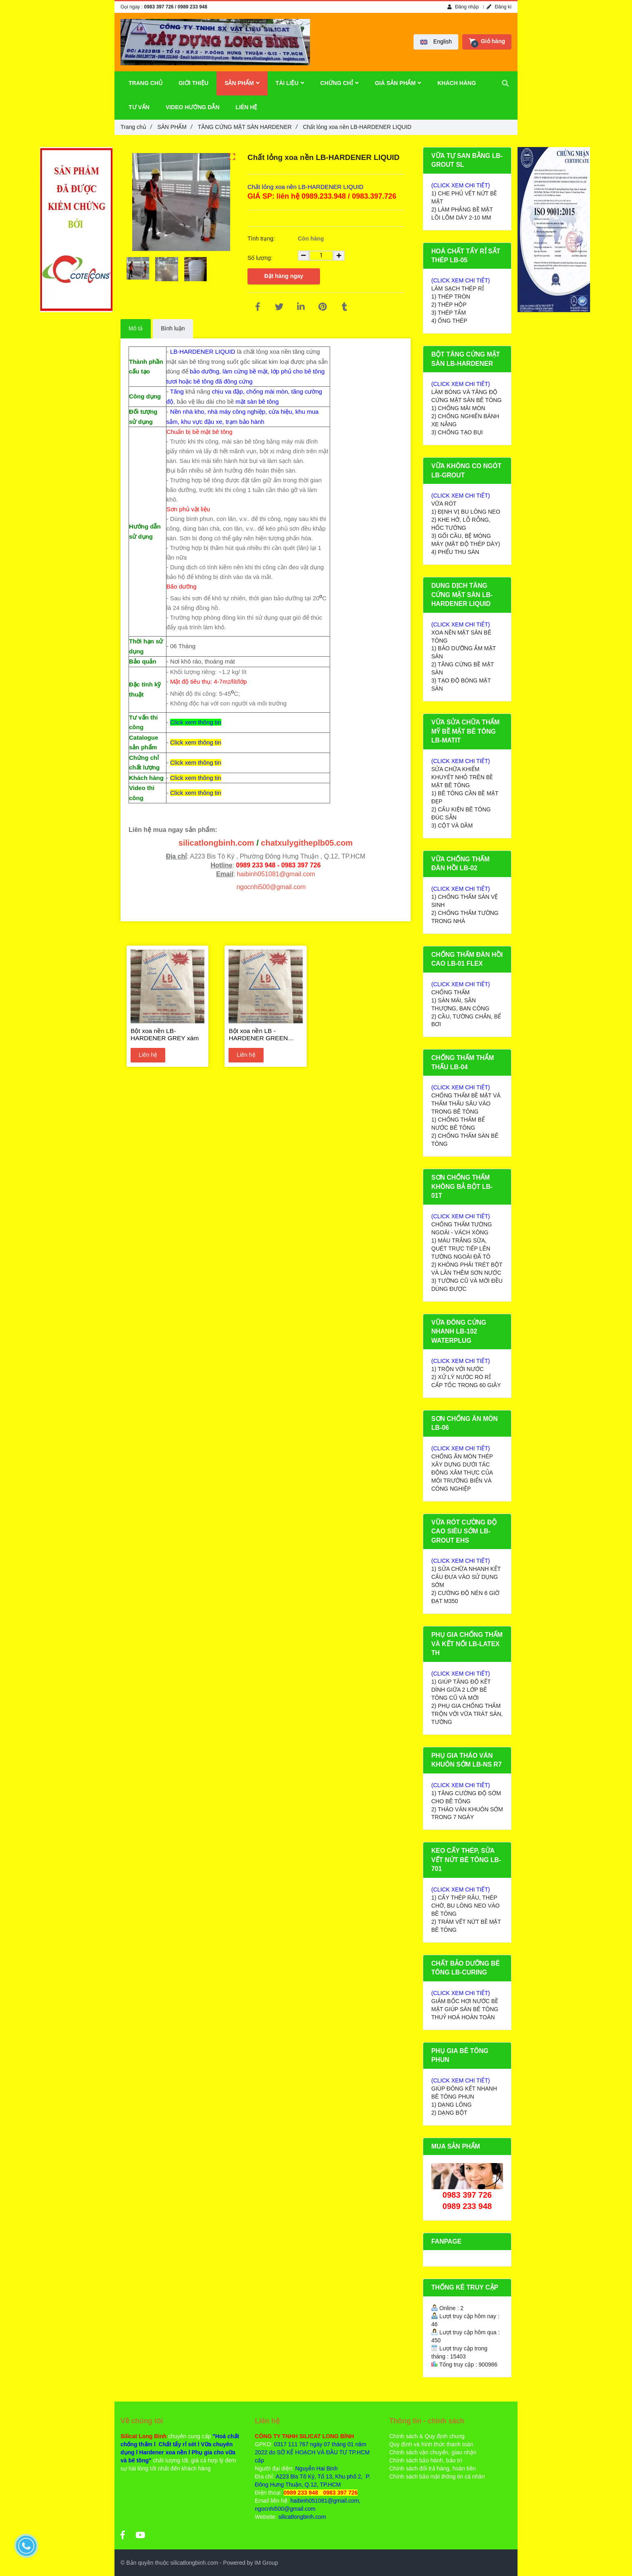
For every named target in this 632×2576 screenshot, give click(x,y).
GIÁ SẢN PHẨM (398, 83)
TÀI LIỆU (290, 83)
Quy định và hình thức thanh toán (431, 2444)
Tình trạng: (261, 238)
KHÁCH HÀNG (456, 83)
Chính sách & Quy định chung (427, 2436)
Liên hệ (148, 1055)
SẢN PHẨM (175, 127)
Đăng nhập (463, 7)
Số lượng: (260, 258)
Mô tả (136, 328)
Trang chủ (136, 127)
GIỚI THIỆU (193, 83)
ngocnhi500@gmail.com (271, 887)
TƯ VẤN (139, 107)
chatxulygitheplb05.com (307, 842)
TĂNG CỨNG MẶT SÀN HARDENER (247, 127)
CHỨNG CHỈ (339, 83)
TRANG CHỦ (145, 83)
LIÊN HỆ (247, 107)
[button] (436, 42)
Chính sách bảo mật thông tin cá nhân (437, 2476)
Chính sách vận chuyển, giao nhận (432, 2452)
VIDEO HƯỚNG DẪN (193, 107)
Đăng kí (498, 7)
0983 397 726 (158, 7)
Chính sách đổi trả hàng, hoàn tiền (432, 2468)
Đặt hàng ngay (284, 276)
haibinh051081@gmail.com (276, 874)
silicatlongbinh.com (216, 842)
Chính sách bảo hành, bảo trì (425, 2460)
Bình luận (173, 328)
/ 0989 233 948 (191, 7)
